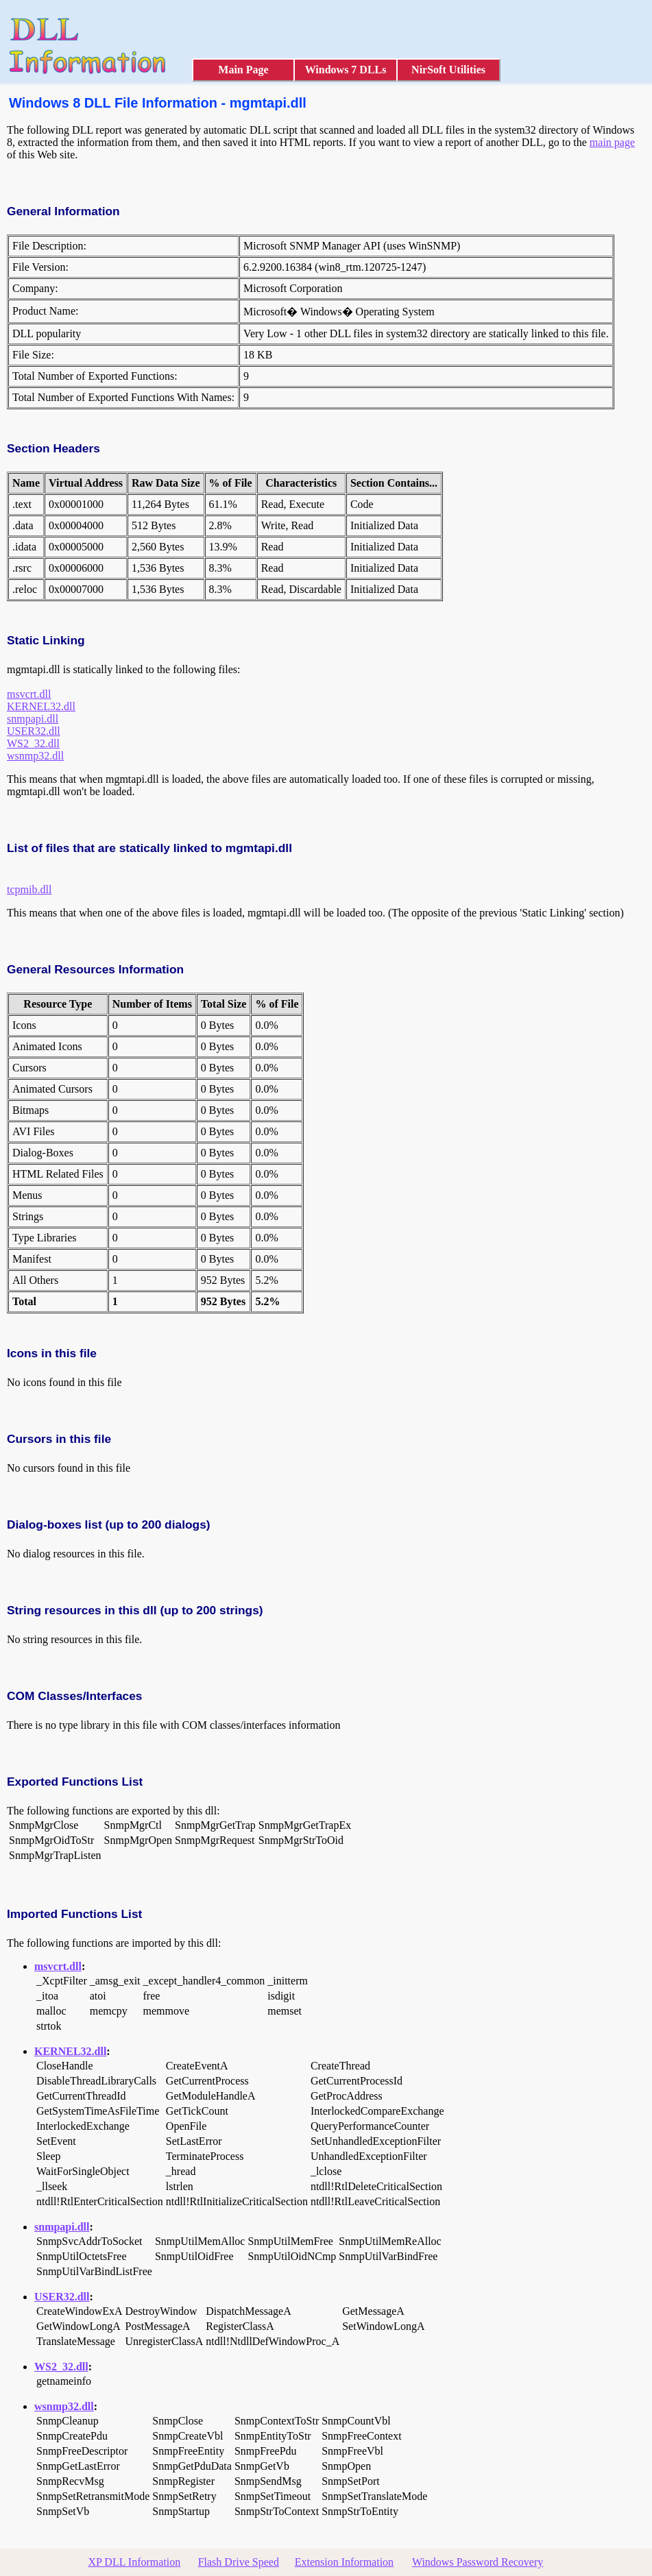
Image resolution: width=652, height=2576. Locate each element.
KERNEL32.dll (41, 706)
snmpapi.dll (32, 719)
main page (612, 142)
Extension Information (344, 2562)
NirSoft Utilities (448, 69)
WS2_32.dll (33, 743)
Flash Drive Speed (238, 2562)
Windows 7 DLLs (346, 69)
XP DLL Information (134, 2562)
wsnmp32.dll (35, 756)
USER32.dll (33, 731)
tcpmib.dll (29, 889)
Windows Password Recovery (477, 2562)
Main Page (243, 69)
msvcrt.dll (29, 694)
